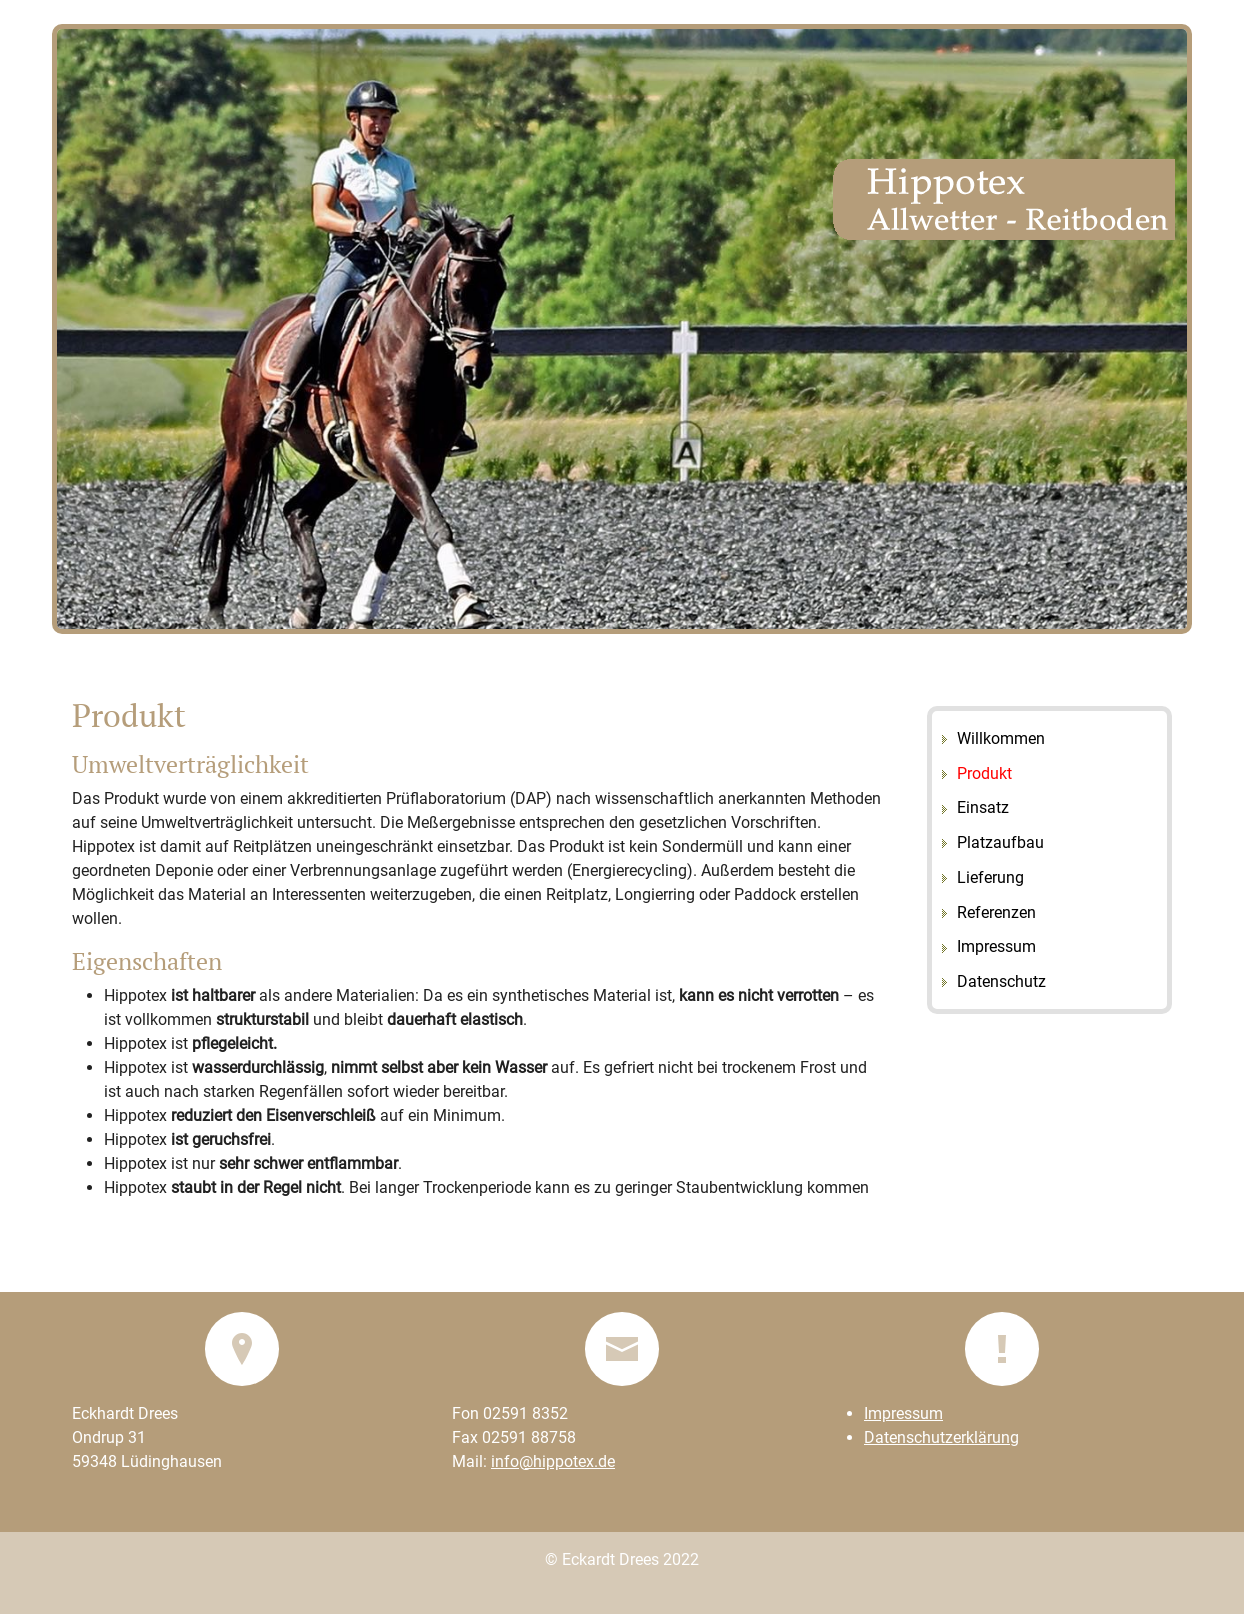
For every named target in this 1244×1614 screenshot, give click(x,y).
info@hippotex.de (553, 1461)
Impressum (903, 1413)
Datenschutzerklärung (941, 1437)
